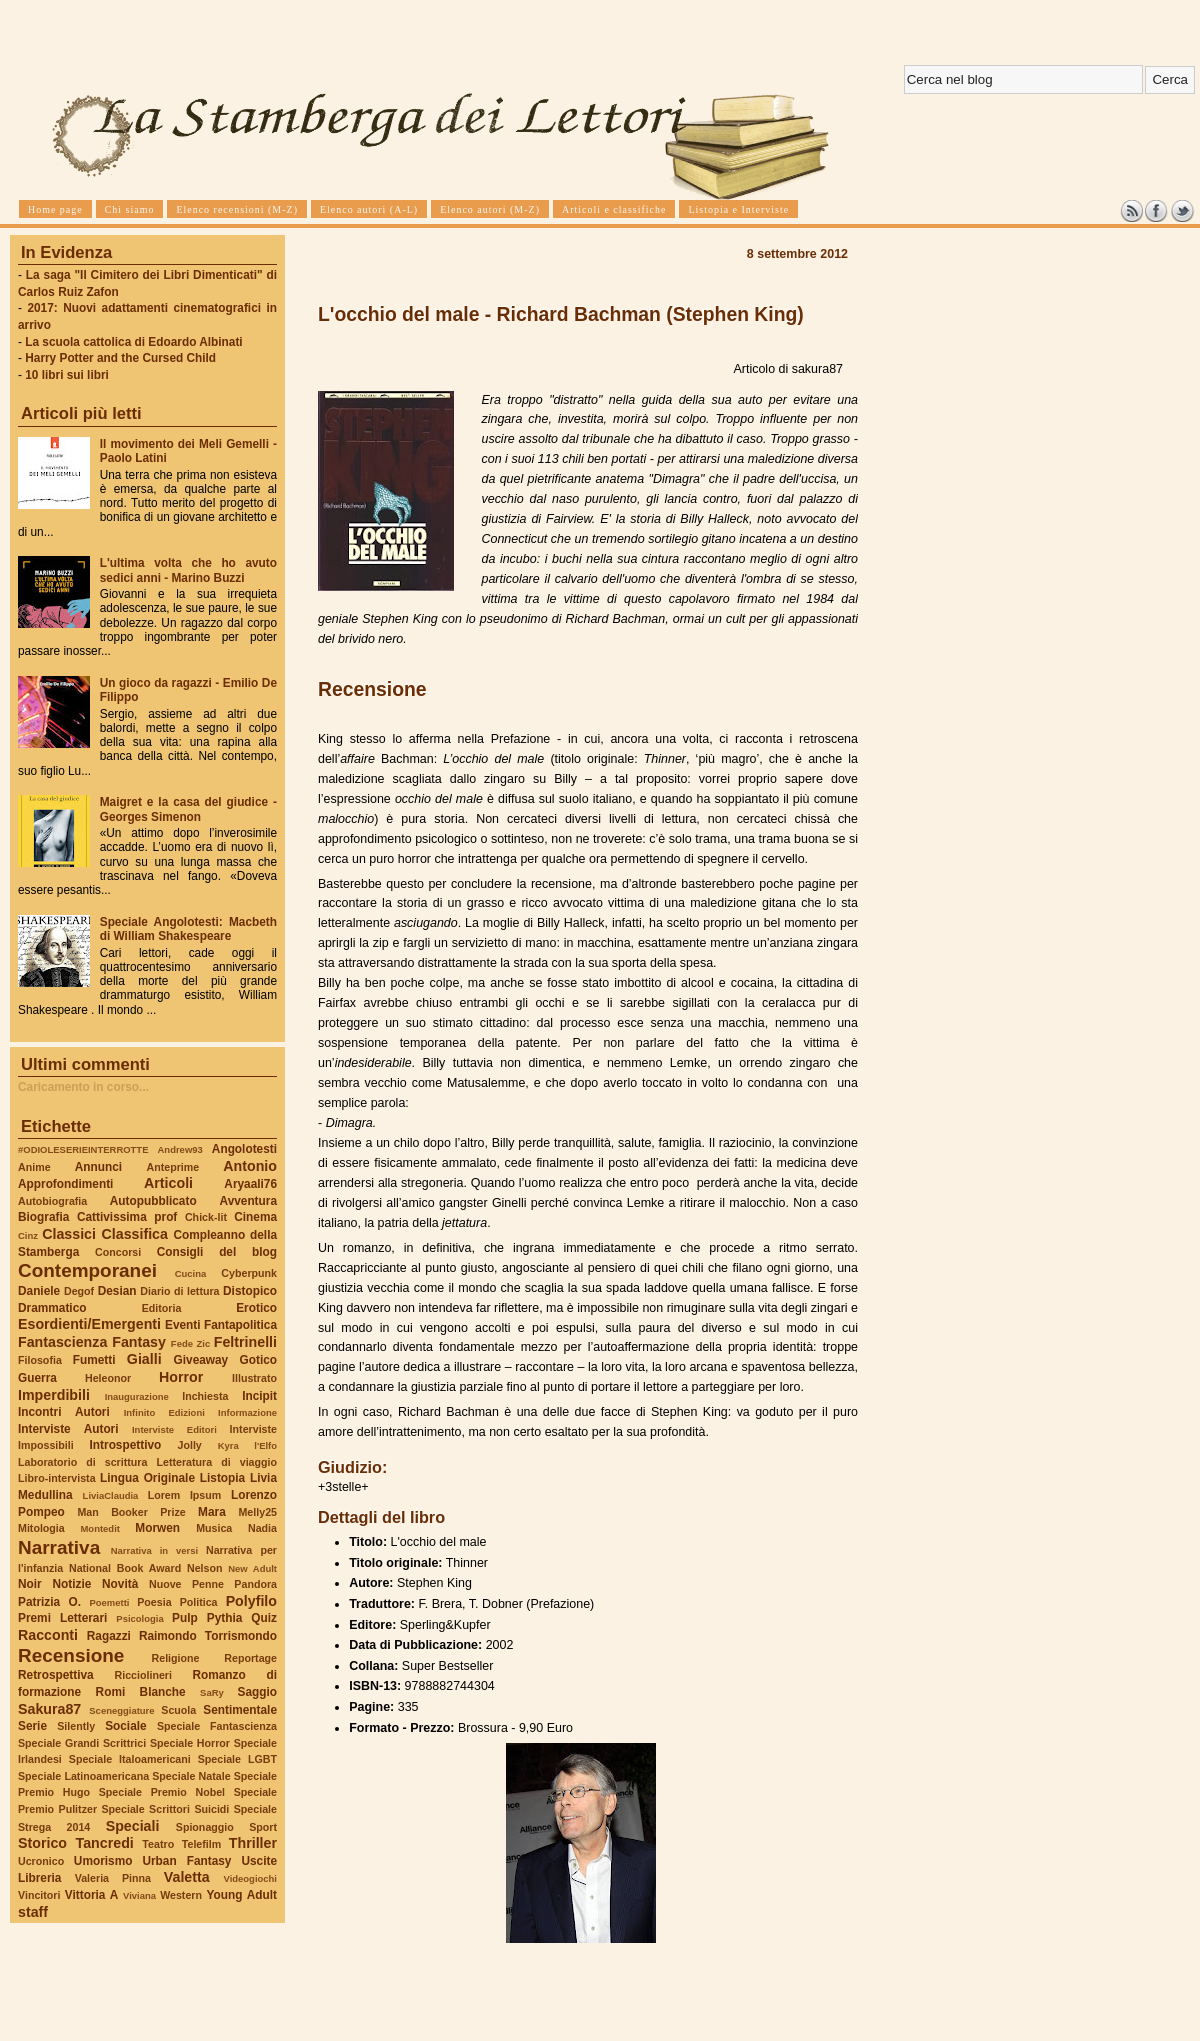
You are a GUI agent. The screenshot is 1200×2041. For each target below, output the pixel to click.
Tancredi (105, 1843)
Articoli (168, 1183)
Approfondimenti (65, 1184)
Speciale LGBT (237, 1759)
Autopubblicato (153, 1201)
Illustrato (254, 1378)
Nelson (205, 1568)
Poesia (154, 1602)
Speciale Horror (190, 1743)
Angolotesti (244, 1149)
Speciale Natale (191, 1776)
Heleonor (108, 1378)
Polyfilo (251, 1601)
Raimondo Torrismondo (208, 1636)
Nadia (262, 1528)
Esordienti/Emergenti (89, 1324)
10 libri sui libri (67, 375)
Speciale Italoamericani (130, 1759)
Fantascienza (62, 1342)
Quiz (264, 1618)
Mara (212, 1512)
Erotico (256, 1308)
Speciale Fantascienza (217, 1726)
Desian (117, 1291)
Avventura (248, 1201)
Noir (30, 1584)
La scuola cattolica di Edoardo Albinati (133, 342)
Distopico (250, 1291)
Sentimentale (240, 1710)
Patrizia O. (49, 1602)
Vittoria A (91, 1895)
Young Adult (241, 1895)
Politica (199, 1602)
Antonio (250, 1166)
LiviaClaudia (111, 1495)
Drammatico (52, 1308)
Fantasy (139, 1342)
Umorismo (103, 1861)
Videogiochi (251, 1878)
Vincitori (39, 1895)
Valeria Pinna (113, 1878)
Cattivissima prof (127, 1217)
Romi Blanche (141, 1692)
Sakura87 (49, 1709)
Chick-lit (206, 1217)
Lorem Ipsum (185, 1495)
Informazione (247, 1412)
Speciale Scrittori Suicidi (165, 1809)
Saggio (257, 1692)
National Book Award (125, 1568)
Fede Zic (190, 1343)
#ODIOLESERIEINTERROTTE (83, 1149)
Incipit (259, 1396)
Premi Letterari (62, 1618)
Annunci (98, 1167)
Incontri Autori (64, 1412)
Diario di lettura (179, 1291)
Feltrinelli (245, 1342)
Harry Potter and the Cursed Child (120, 358)
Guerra (37, 1378)
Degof (79, 1291)
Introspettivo (126, 1445)
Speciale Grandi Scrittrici (82, 1743)
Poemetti (109, 1602)
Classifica (135, 1234)
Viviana (139, 1895)
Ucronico (41, 1861)
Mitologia (41, 1528)
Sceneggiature (121, 1710)
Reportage (250, 1658)
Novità (120, 1584)
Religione (176, 1658)
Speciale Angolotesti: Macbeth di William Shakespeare (188, 929)
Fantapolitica (240, 1325)
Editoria (162, 1308)
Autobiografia (52, 1201)
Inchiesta (205, 1396)
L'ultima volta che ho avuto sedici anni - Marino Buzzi (188, 570)
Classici (69, 1234)
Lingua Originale (147, 1478)
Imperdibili (54, 1395)
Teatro (158, 1844)
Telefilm (201, 1844)
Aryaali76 (250, 1184)
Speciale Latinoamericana (83, 1776)
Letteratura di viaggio (216, 1462)
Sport (263, 1827)
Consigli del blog (217, 1252)
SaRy (212, 1692)
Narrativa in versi (154, 1550)
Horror (181, 1377)
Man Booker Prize (131, 1512)
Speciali (133, 1826)
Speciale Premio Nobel (162, 1792)
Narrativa (59, 1547)
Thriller (253, 1843)
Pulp (185, 1618)
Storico (42, 1843)
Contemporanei (87, 1270)
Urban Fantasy (186, 1861)
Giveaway (201, 1360)
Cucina (191, 1273)
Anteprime (173, 1167)
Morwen (157, 1528)
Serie (32, 1726)
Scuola (178, 1710)
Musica (214, 1528)
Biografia (43, 1217)
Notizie (71, 1584)
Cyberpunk (249, 1273)
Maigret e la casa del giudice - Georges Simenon (188, 809)
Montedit (99, 1528)
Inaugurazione (137, 1396)
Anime (34, 1167)
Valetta (187, 1877)
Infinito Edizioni (164, 1412)
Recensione (71, 1655)
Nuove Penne (186, 1584)
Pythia (225, 1618)
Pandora (255, 1584)
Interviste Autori (68, 1429)
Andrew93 (180, 1149)
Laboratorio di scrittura (82, 1462)
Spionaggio (205, 1827)
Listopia (222, 1478)
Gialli (144, 1359)
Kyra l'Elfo (247, 1445)
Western (181, 1895)
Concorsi (118, 1252)
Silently (76, 1726)
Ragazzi (109, 1636)
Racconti (48, 1635)
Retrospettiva (56, 1675)
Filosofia (40, 1360)
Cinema (255, 1217)
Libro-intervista (57, 1478)
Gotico (258, 1360)
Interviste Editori (174, 1429)
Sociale (125, 1726)
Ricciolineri (142, 1675)
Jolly (189, 1445)
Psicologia (139, 1618)
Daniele (39, 1291)
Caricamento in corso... (83, 1087)
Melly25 (257, 1512)
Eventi (183, 1325)
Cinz (28, 1235)
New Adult (252, 1568)
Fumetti (94, 1360)
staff (33, 1912)
